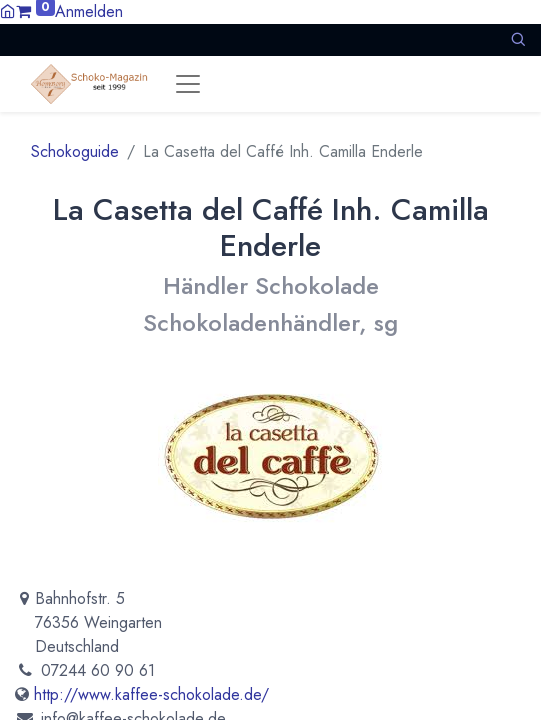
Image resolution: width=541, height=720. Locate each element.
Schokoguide (75, 151)
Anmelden (89, 11)
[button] (518, 39)
